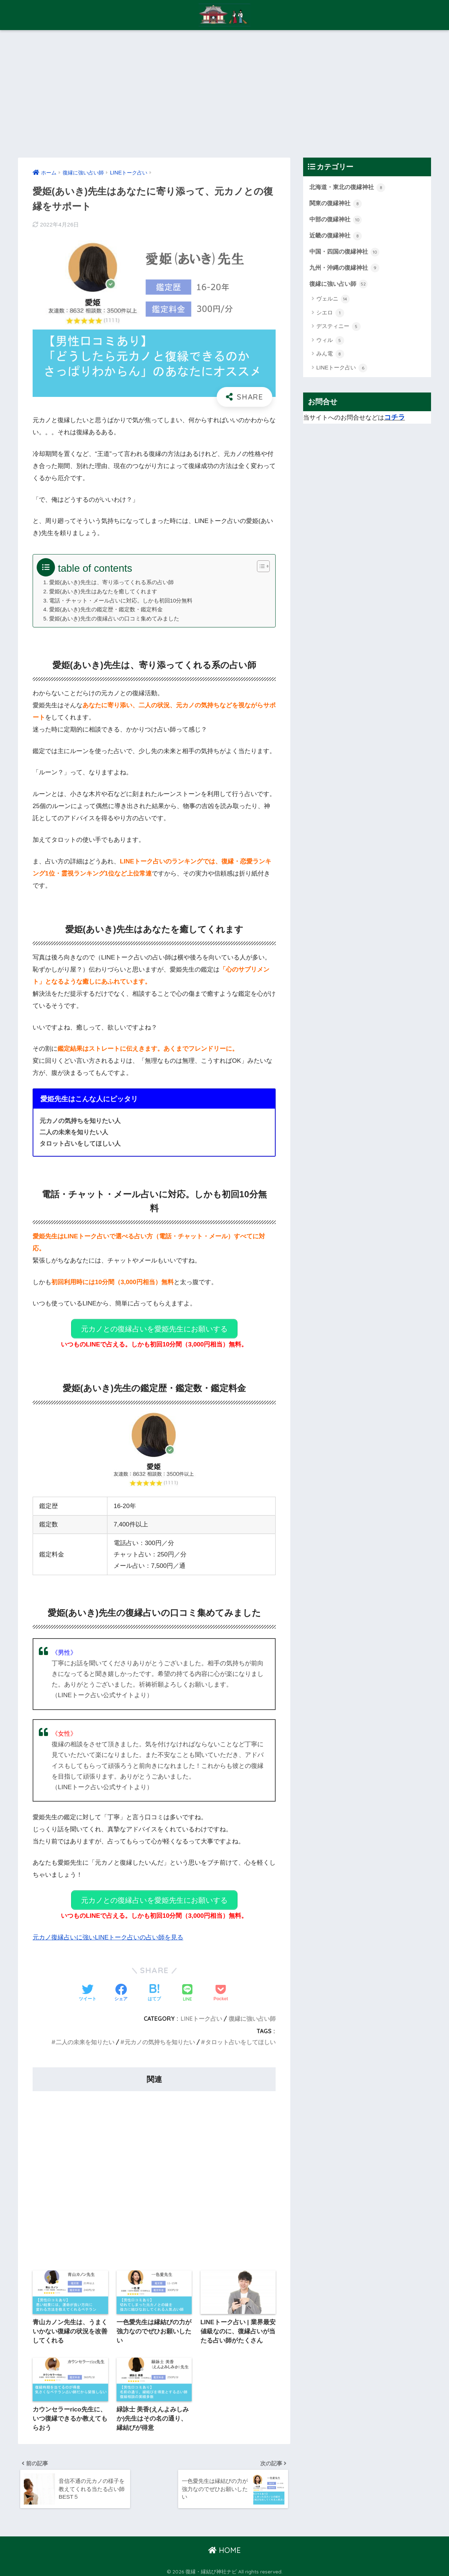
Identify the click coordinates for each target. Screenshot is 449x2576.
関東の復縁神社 (337, 204)
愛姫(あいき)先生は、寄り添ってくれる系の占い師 (111, 582)
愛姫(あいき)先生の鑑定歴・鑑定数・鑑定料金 (106, 609)
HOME (224, 2546)
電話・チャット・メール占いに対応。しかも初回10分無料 (121, 600)
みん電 (330, 356)
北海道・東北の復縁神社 (349, 187)
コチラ (394, 419)
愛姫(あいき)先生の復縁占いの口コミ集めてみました (114, 618)
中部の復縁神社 (337, 220)
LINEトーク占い (201, 2011)
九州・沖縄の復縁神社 (346, 269)
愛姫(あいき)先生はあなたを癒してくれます (103, 591)
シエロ (330, 315)
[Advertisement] (225, 94)
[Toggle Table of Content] (259, 566)
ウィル (330, 342)
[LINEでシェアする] (187, 1986)
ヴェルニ (333, 301)
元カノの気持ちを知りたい (160, 2035)
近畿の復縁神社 (337, 236)
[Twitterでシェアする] (87, 1987)
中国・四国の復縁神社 (346, 253)
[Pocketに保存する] (221, 1987)
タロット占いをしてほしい (240, 2035)
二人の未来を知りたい (85, 2035)
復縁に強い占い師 (252, 2011)
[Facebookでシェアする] (121, 1987)
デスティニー (338, 328)
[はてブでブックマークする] (154, 1987)
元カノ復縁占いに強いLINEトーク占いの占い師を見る (108, 1930)
